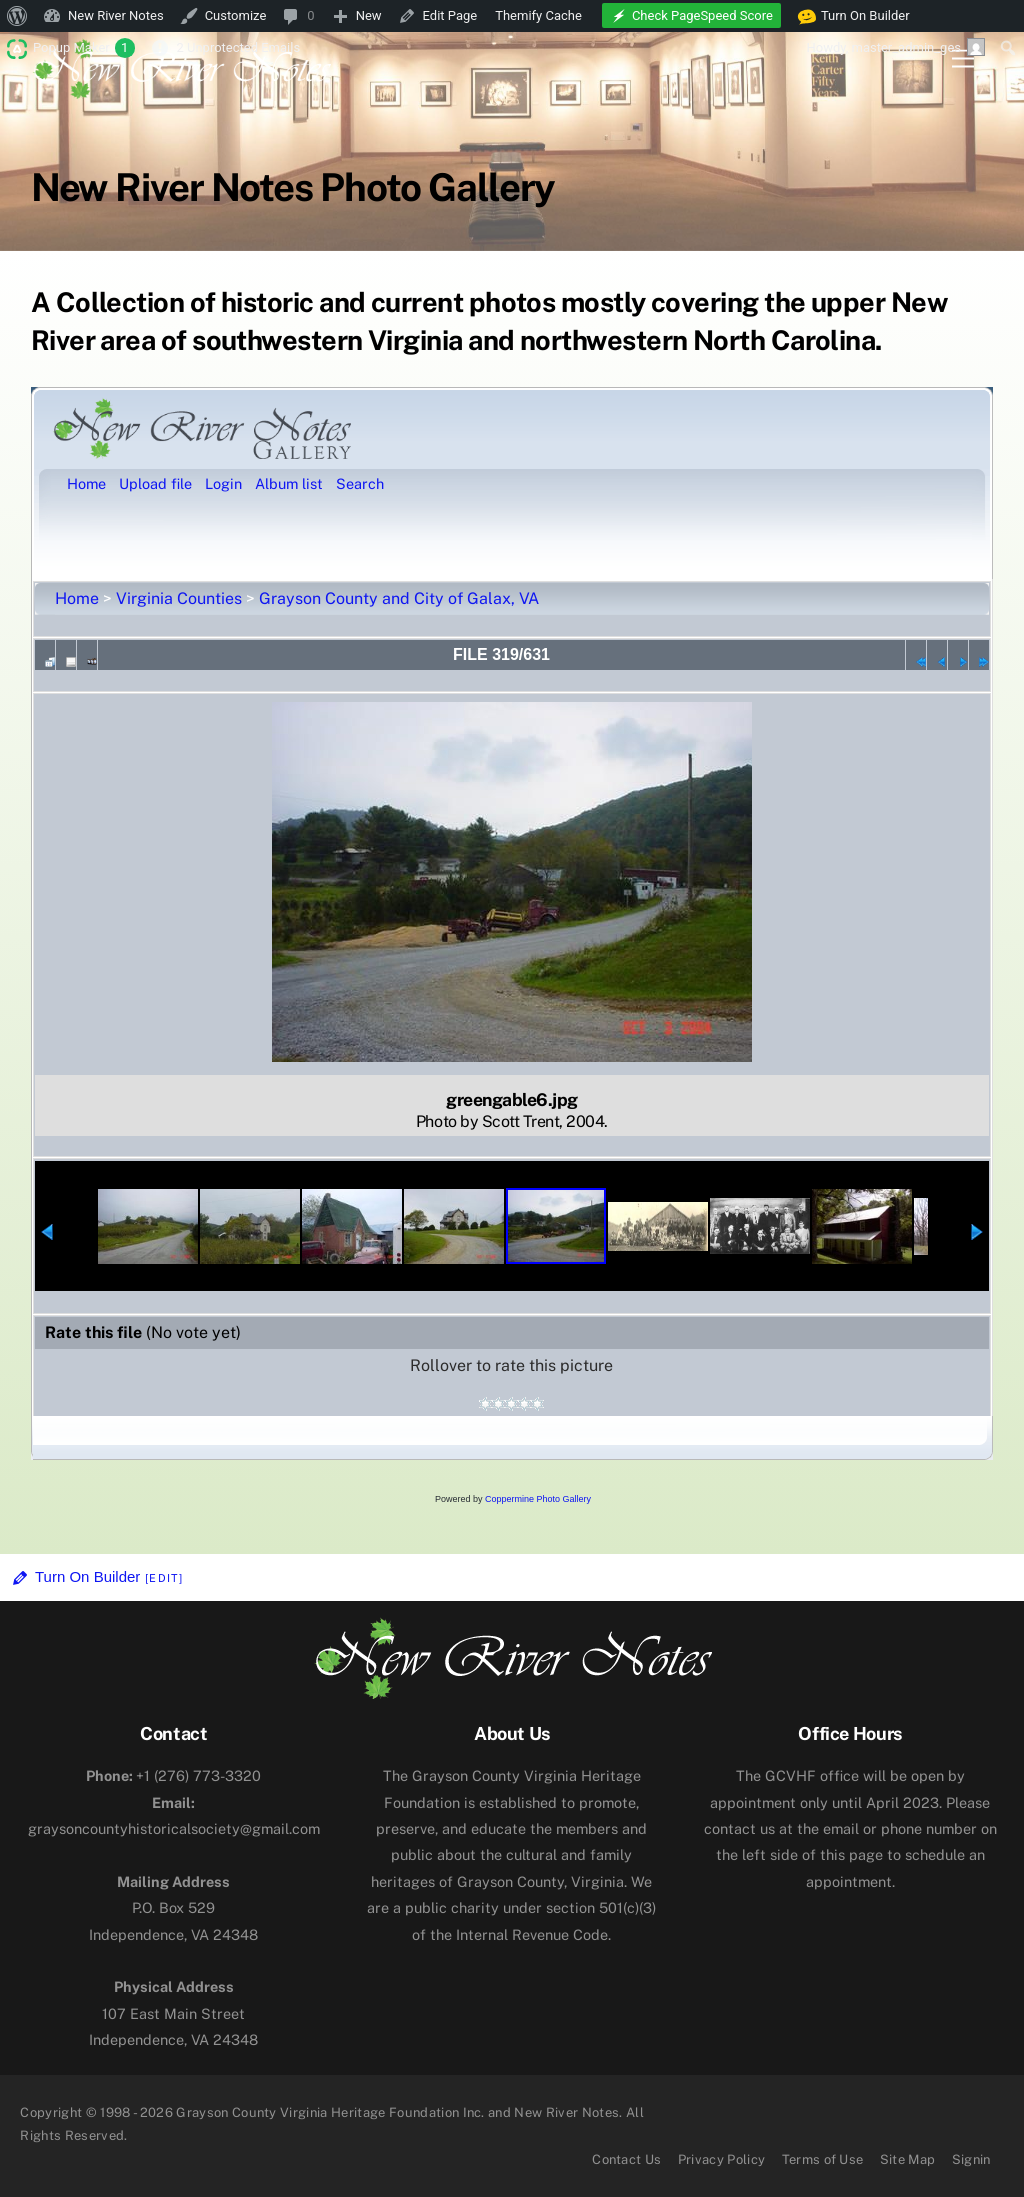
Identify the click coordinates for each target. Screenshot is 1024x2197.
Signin (971, 2159)
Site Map (908, 2159)
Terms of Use (823, 2159)
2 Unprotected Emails (238, 47)
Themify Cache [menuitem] (538, 15)
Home (77, 598)
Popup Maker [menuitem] (84, 48)
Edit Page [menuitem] (450, 15)
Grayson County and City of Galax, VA (399, 598)
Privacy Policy (722, 2159)
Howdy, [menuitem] (895, 47)
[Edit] (164, 1578)
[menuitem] (17, 16)
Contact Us (626, 2159)
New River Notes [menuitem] (116, 15)
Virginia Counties (179, 598)
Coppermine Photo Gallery (538, 1499)
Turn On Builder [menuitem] (854, 16)
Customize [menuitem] (236, 15)
